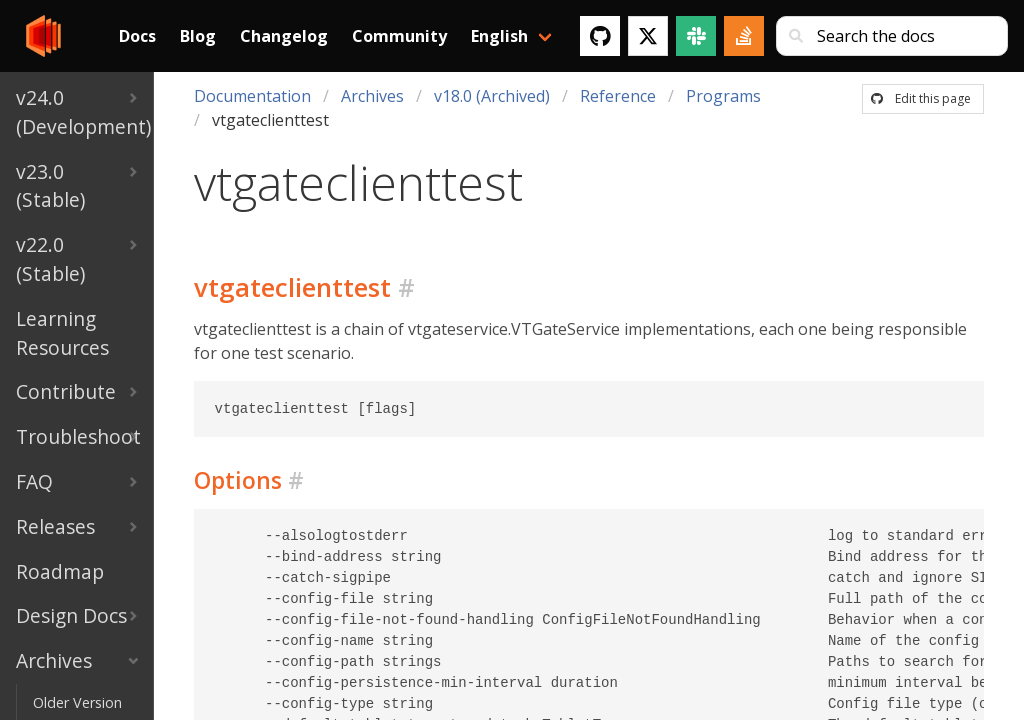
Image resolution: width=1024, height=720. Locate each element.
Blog (198, 36)
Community (399, 36)
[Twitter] (648, 36)
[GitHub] (600, 36)
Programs (723, 96)
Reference (618, 96)
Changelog (284, 36)
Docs (137, 36)
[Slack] (696, 36)
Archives (372, 96)
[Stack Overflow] (744, 36)
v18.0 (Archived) (492, 96)
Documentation (252, 96)
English (499, 36)
